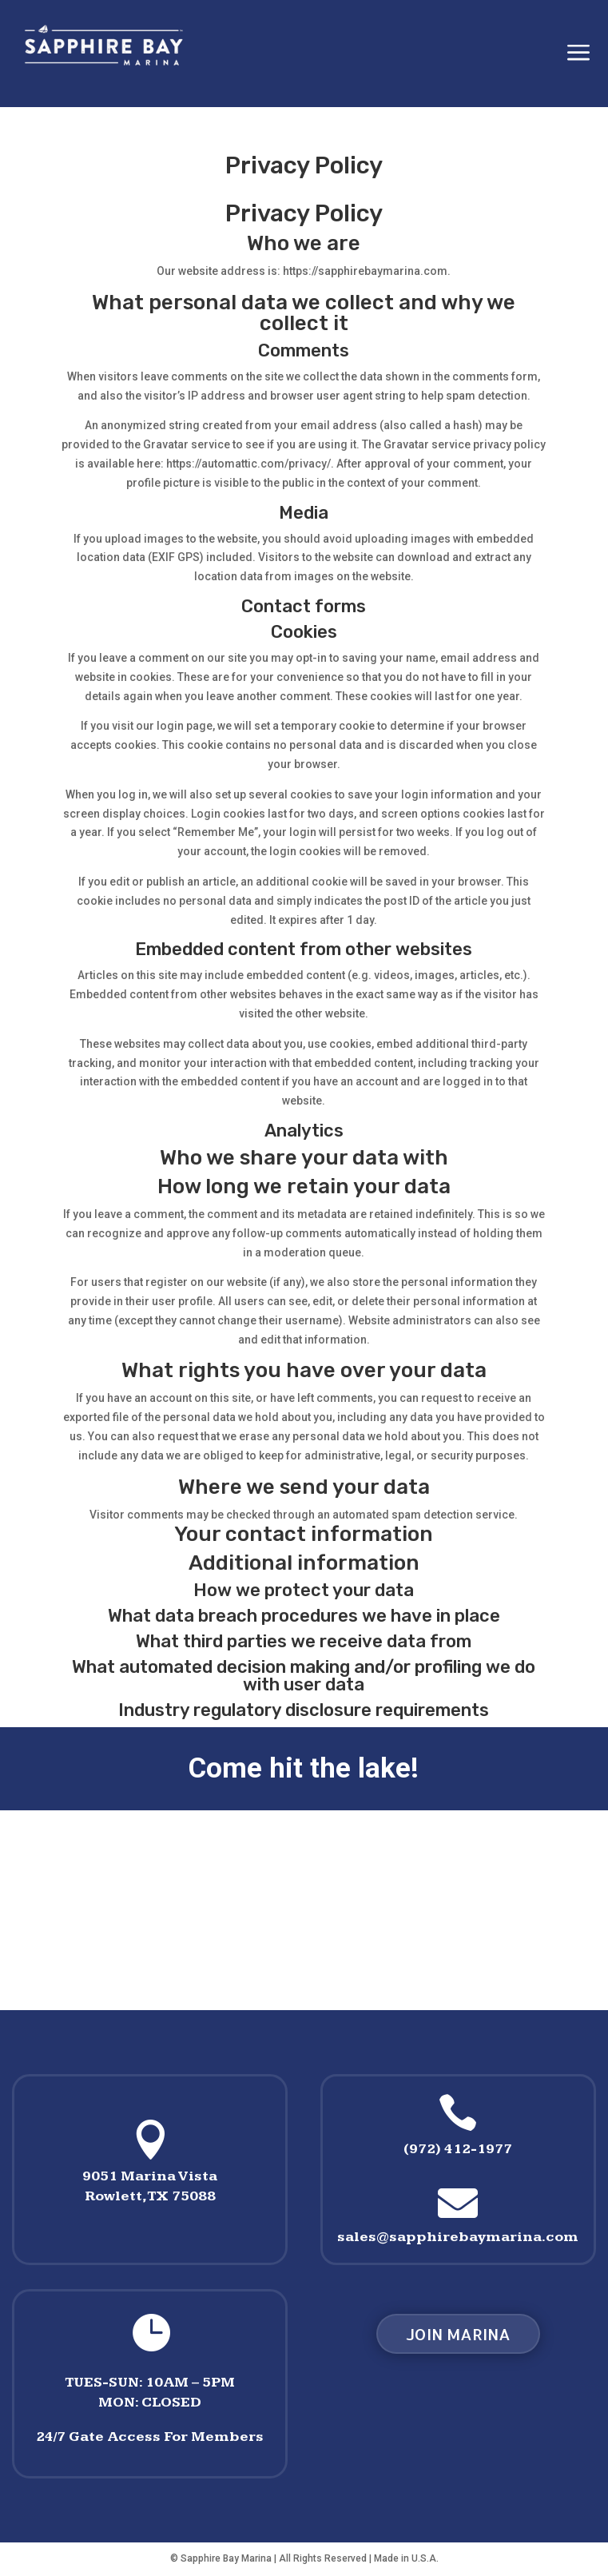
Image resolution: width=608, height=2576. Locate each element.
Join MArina (458, 2333)
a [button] (578, 53)
